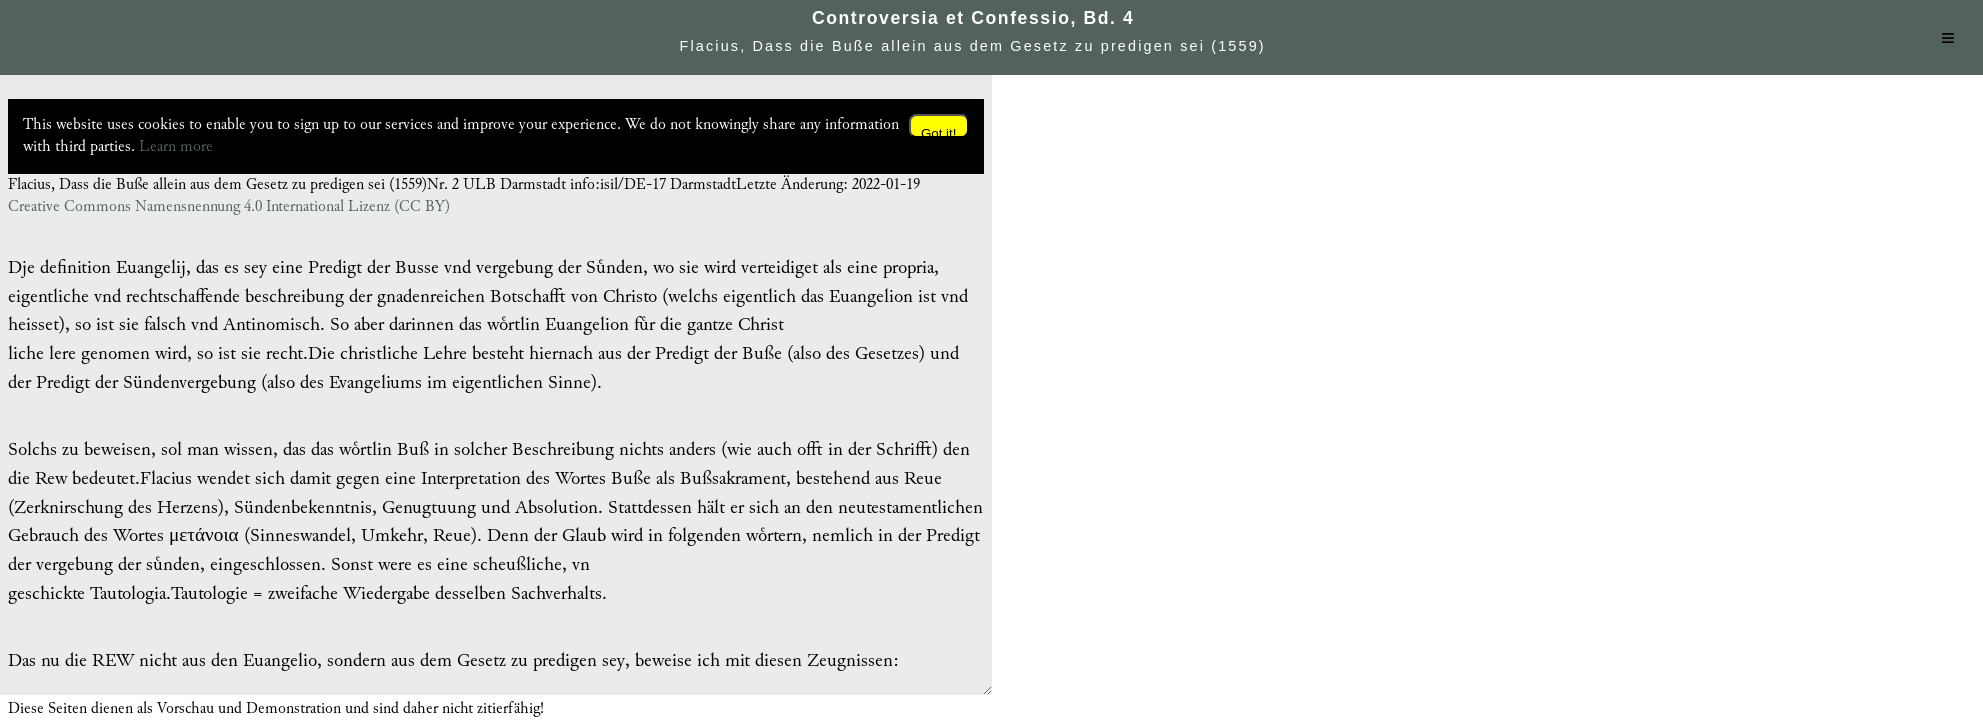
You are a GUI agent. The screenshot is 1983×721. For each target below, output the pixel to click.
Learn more (176, 146)
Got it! (939, 132)
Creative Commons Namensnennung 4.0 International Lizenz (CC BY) (229, 207)
